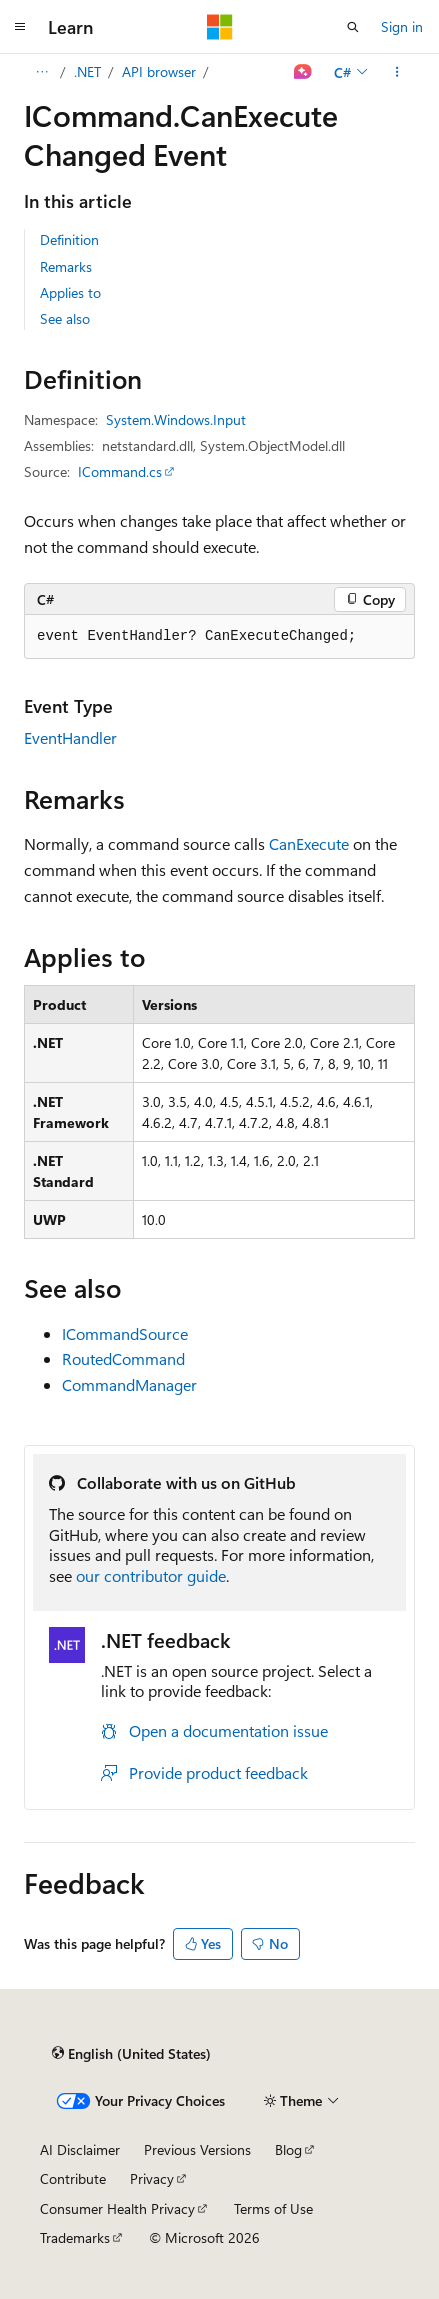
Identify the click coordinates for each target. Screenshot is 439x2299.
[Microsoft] (220, 27)
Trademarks (75, 2237)
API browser (159, 71)
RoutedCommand (123, 1358)
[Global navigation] (20, 27)
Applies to (70, 292)
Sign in (402, 26)
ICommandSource (125, 1333)
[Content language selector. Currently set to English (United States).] (131, 2054)
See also (65, 318)
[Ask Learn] (303, 72)
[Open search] (353, 27)
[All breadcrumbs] (41, 72)
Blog (288, 2149)
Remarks (66, 266)
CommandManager (129, 1384)
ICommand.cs (120, 471)
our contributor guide (151, 1575)
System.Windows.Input (176, 419)
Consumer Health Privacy (117, 2208)
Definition (69, 239)
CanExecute (309, 843)
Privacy (152, 2178)
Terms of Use (273, 2208)
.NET (87, 71)
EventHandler (70, 737)
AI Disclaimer (80, 2149)
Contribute (73, 2178)
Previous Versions (197, 2149)
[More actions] (397, 72)
